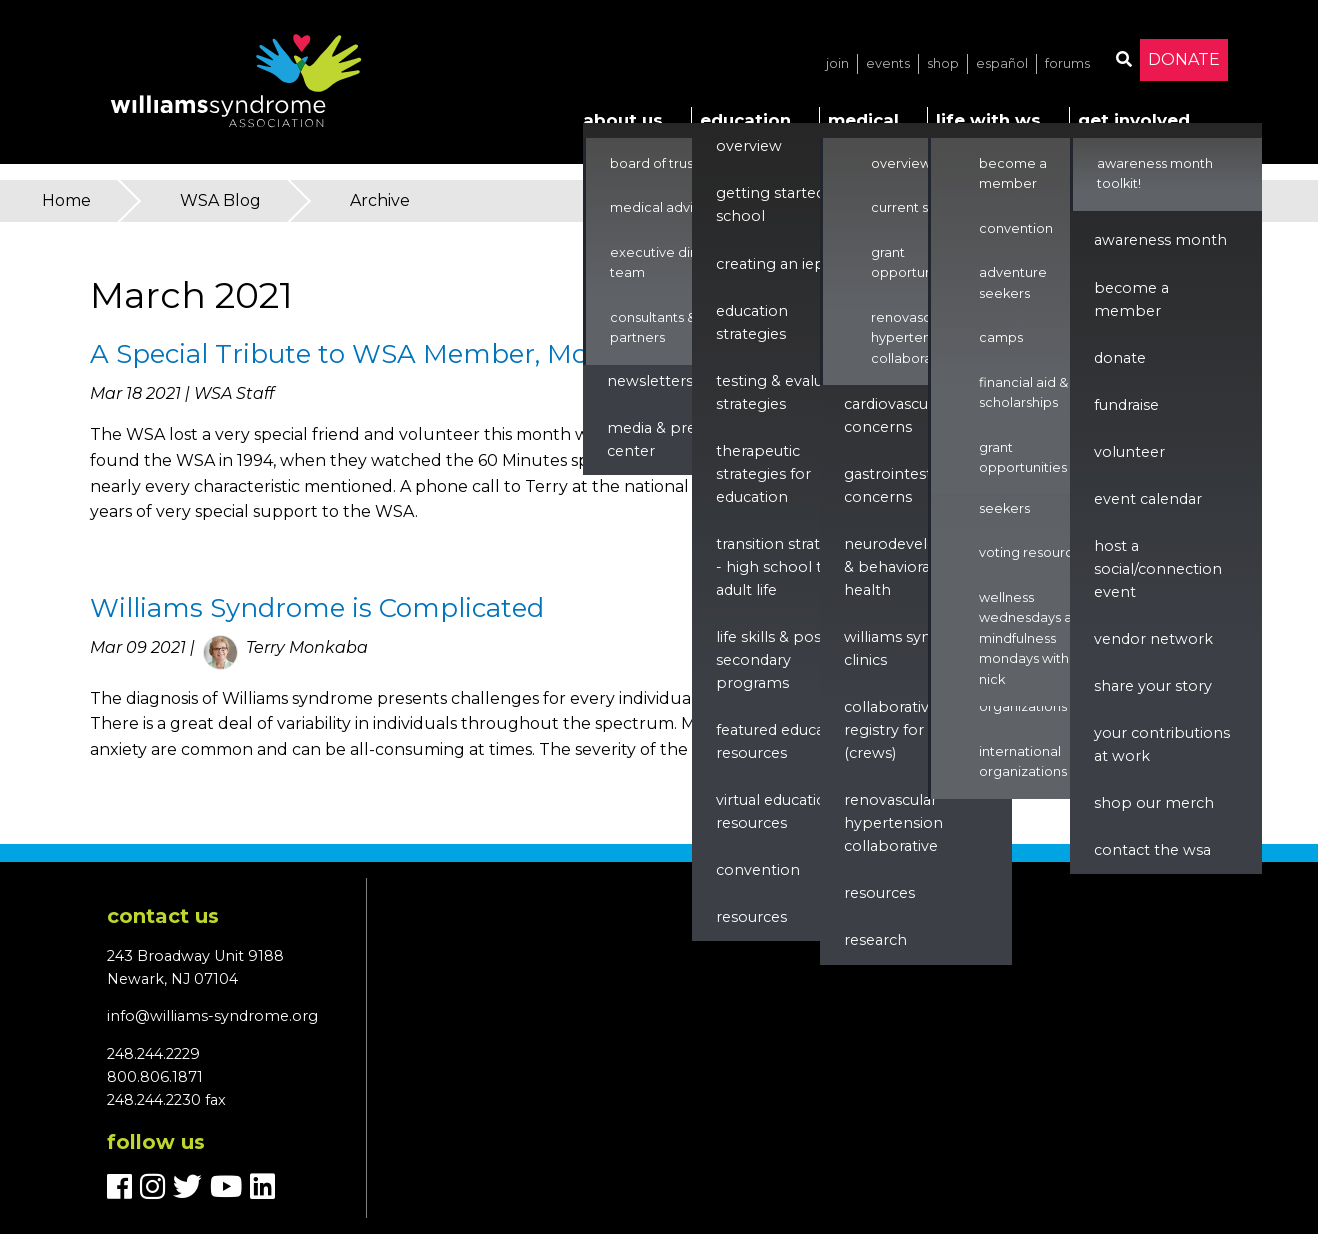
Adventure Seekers (1013, 497)
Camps (1001, 337)
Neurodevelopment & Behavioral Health (916, 567)
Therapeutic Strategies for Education (763, 474)
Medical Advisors (664, 207)
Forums (1067, 63)
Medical (863, 120)
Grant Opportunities (915, 262)
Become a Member (1013, 173)
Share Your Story (1153, 686)
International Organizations (1023, 761)
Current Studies (919, 207)
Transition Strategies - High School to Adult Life (787, 567)
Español (1002, 63)
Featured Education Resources (784, 741)
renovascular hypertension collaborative (893, 823)
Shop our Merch (1154, 803)
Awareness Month (1160, 240)
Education (745, 120)
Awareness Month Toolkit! (1155, 173)
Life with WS (988, 120)
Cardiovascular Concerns (895, 415)
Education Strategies (752, 322)
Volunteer (1129, 452)
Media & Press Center (658, 439)
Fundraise (1126, 405)
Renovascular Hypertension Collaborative (914, 338)
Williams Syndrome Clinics (912, 648)
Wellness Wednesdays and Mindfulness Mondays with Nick (1034, 638)
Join (837, 63)
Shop (943, 63)
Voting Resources (1033, 552)
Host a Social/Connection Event (1158, 569)
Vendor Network (1153, 639)
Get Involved (1134, 120)
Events (888, 63)
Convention (758, 870)
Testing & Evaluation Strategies (788, 392)
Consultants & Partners (653, 327)
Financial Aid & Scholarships (1023, 392)
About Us (623, 120)
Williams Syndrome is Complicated (317, 608)
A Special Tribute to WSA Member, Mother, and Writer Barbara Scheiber (558, 354)
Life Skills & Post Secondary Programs (771, 660)
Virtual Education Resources (776, 811)
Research (875, 940)
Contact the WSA (1152, 850)
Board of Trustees (666, 163)
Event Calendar (1148, 499)
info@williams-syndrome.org (212, 1016)
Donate (1184, 59)
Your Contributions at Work (1162, 744)
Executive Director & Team (676, 262)
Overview (749, 146)
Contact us (163, 916)
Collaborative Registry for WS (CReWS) (896, 730)
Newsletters (650, 381)
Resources (751, 917)
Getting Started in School (779, 204)
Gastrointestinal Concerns (900, 485)
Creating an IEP (770, 264)
